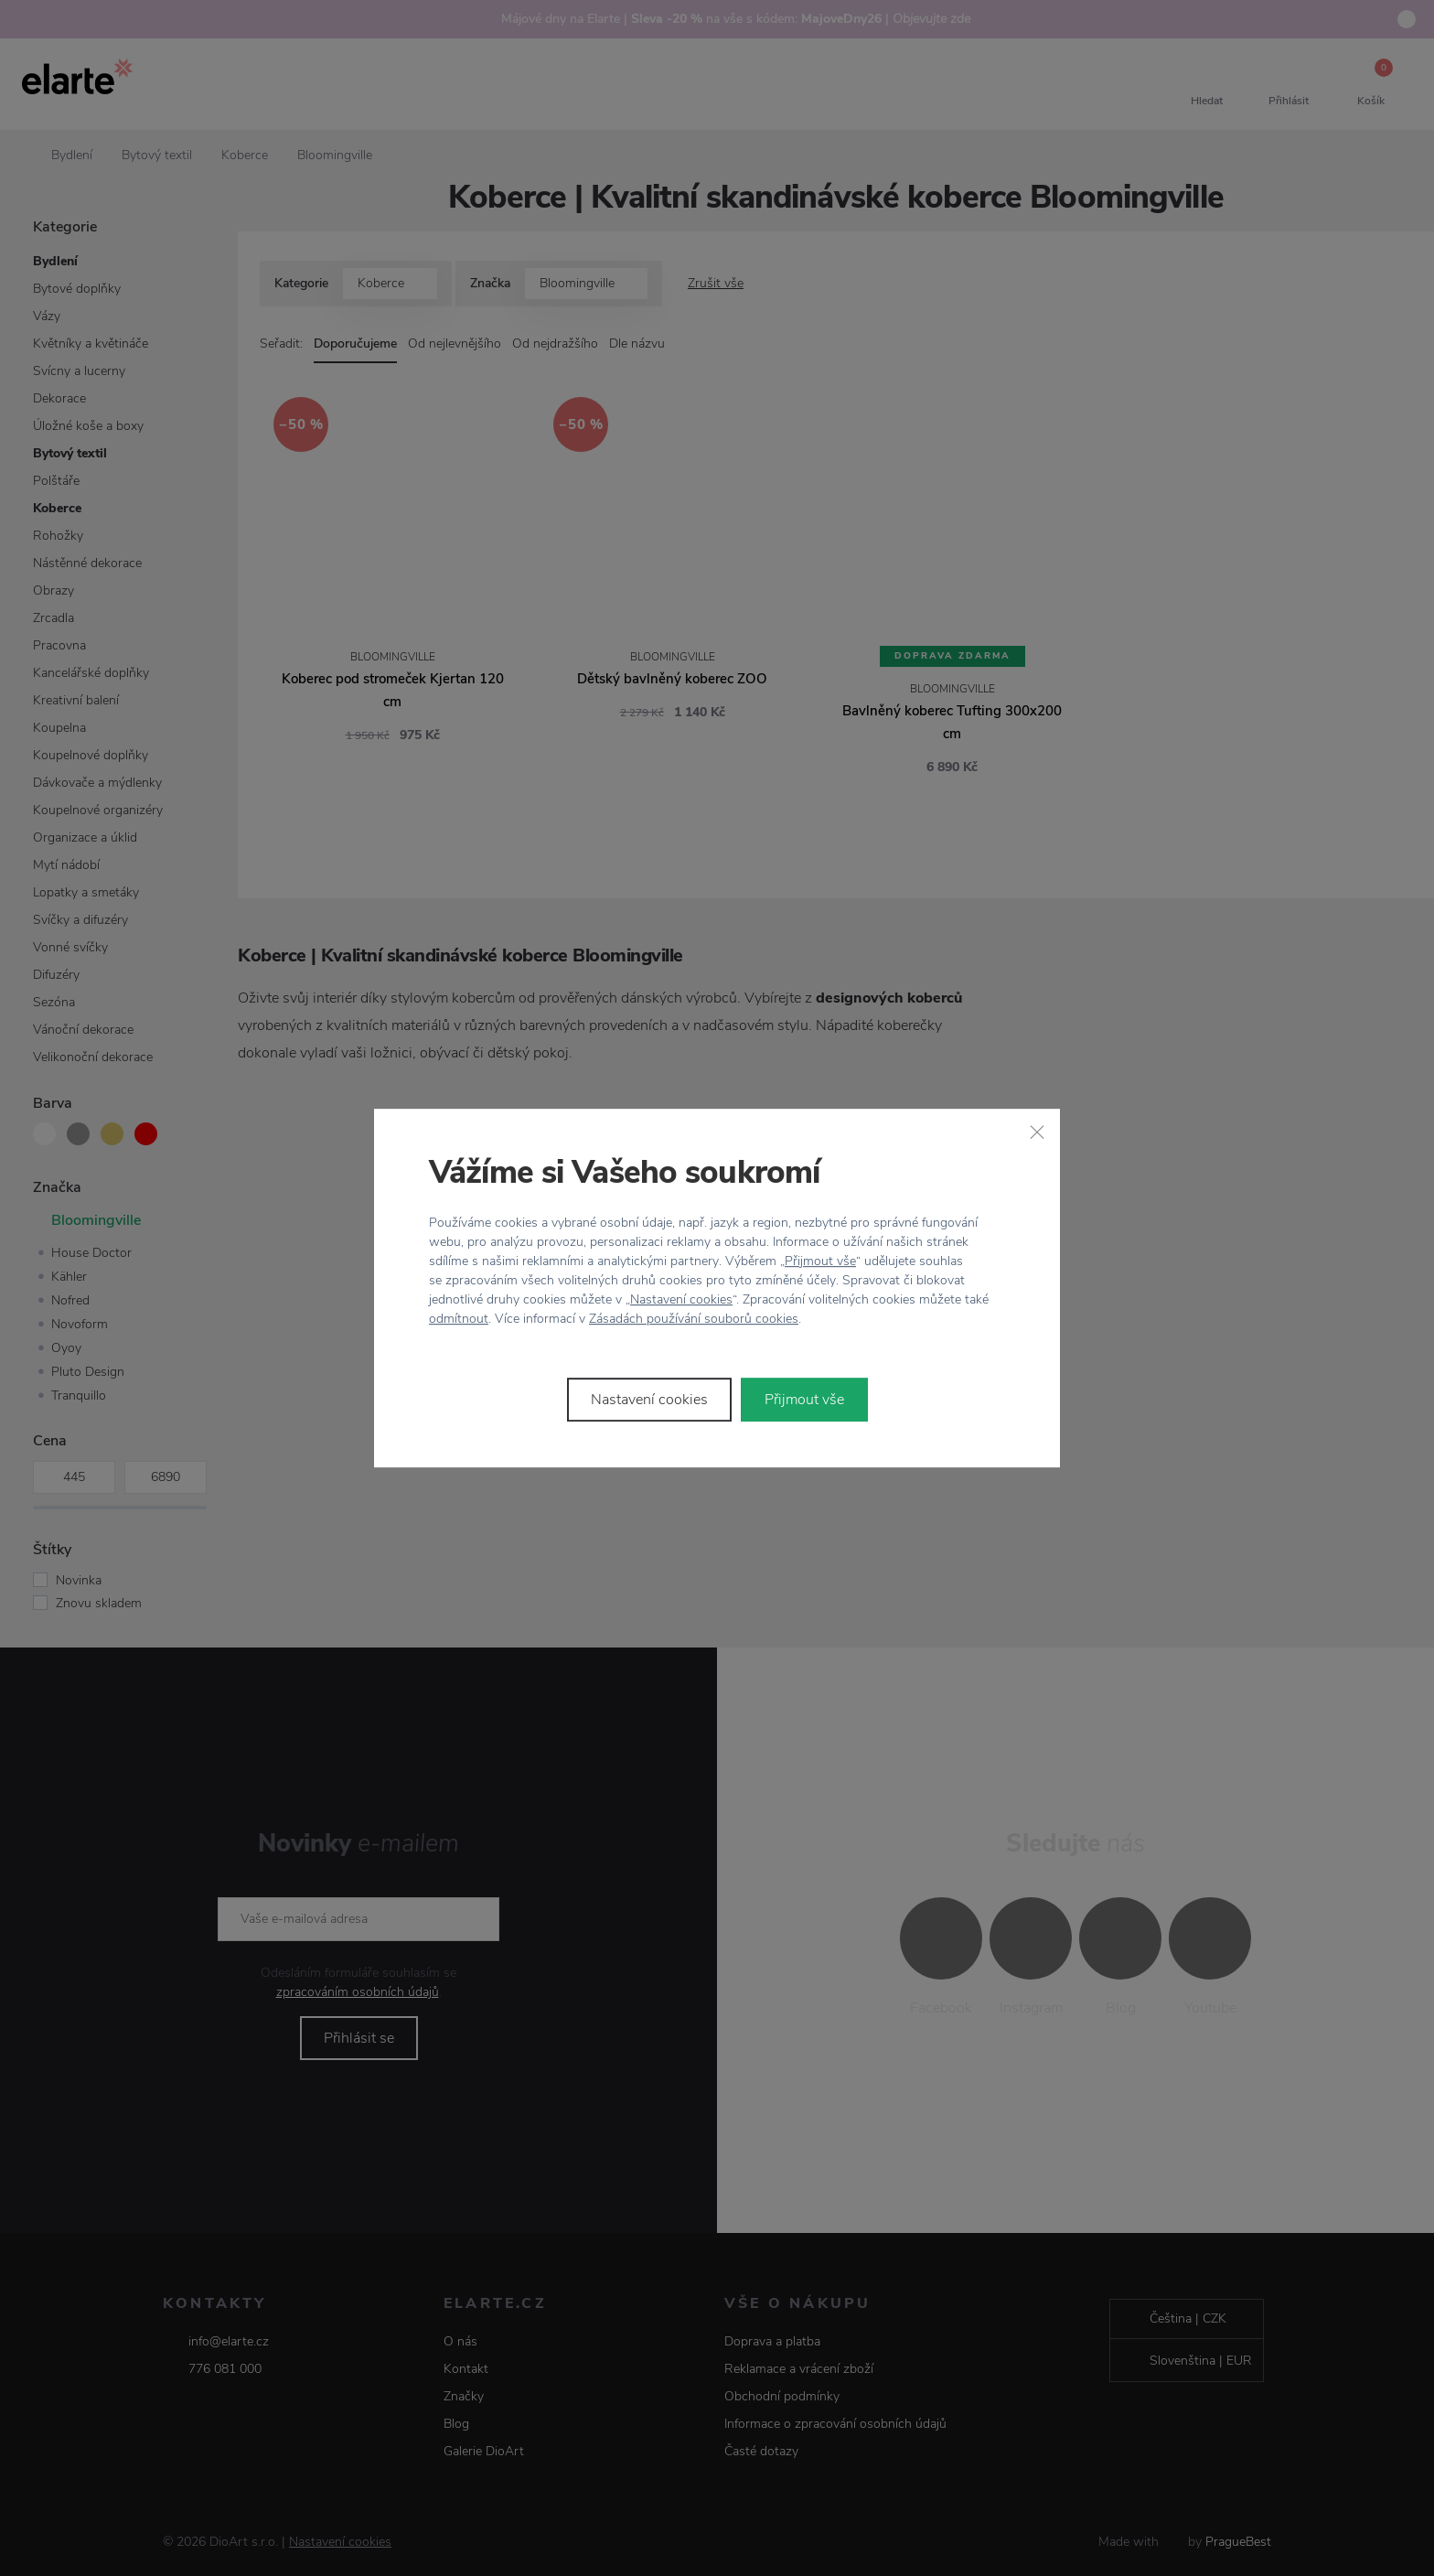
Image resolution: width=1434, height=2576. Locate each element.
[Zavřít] (1037, 1131)
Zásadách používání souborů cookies (693, 1318)
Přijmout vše (820, 1261)
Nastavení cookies (681, 1299)
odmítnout (458, 1318)
